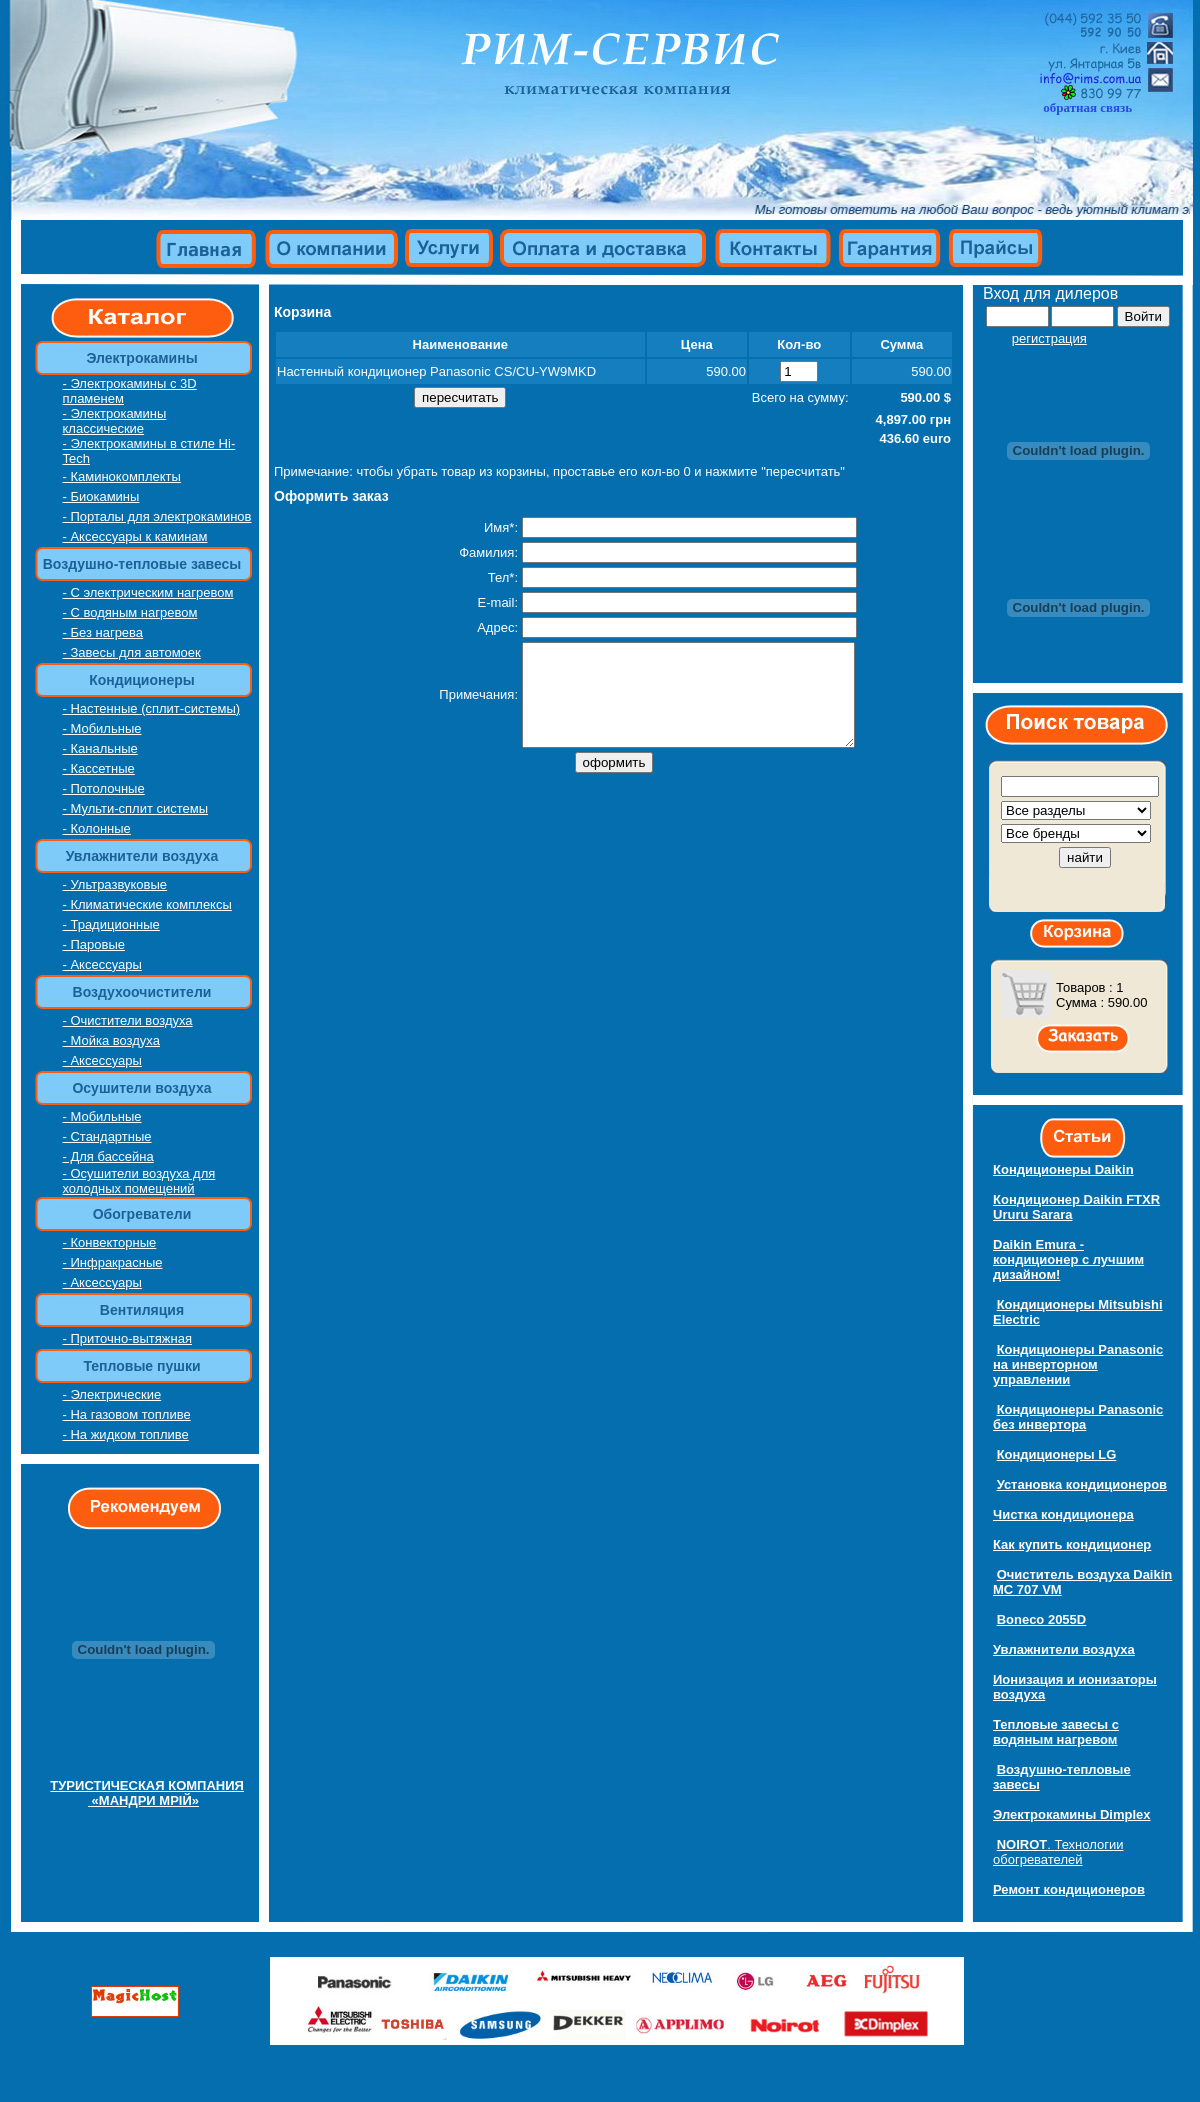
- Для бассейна (108, 1156)
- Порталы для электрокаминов (157, 516)
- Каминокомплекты (122, 476)
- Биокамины (101, 496)
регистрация (1049, 338)
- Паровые (94, 944)
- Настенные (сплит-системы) (152, 708)
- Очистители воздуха (128, 1020)
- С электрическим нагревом (148, 592)
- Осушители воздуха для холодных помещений (139, 1181)
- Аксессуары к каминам (135, 536)
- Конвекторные (110, 1242)
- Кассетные (99, 768)
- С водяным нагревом (130, 612)
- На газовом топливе (127, 1414)
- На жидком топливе (126, 1434)
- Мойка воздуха (111, 1040)
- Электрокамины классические (115, 421)
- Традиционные (111, 924)
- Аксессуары (102, 964)
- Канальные (100, 748)
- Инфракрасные (113, 1262)
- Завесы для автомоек (132, 652)
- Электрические (112, 1394)
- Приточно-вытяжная (127, 1338)
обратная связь (1087, 107)
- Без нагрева (103, 632)
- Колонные (97, 828)
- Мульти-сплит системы (136, 808)
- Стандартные (107, 1136)
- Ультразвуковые (115, 884)
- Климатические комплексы (147, 904)
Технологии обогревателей (1058, 1852)
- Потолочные (104, 788)
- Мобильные (102, 728)
